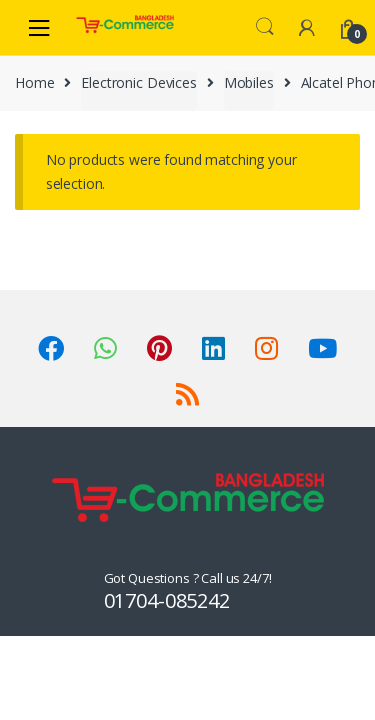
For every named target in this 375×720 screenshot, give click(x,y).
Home (34, 82)
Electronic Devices (138, 82)
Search (265, 27)
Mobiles (249, 82)
